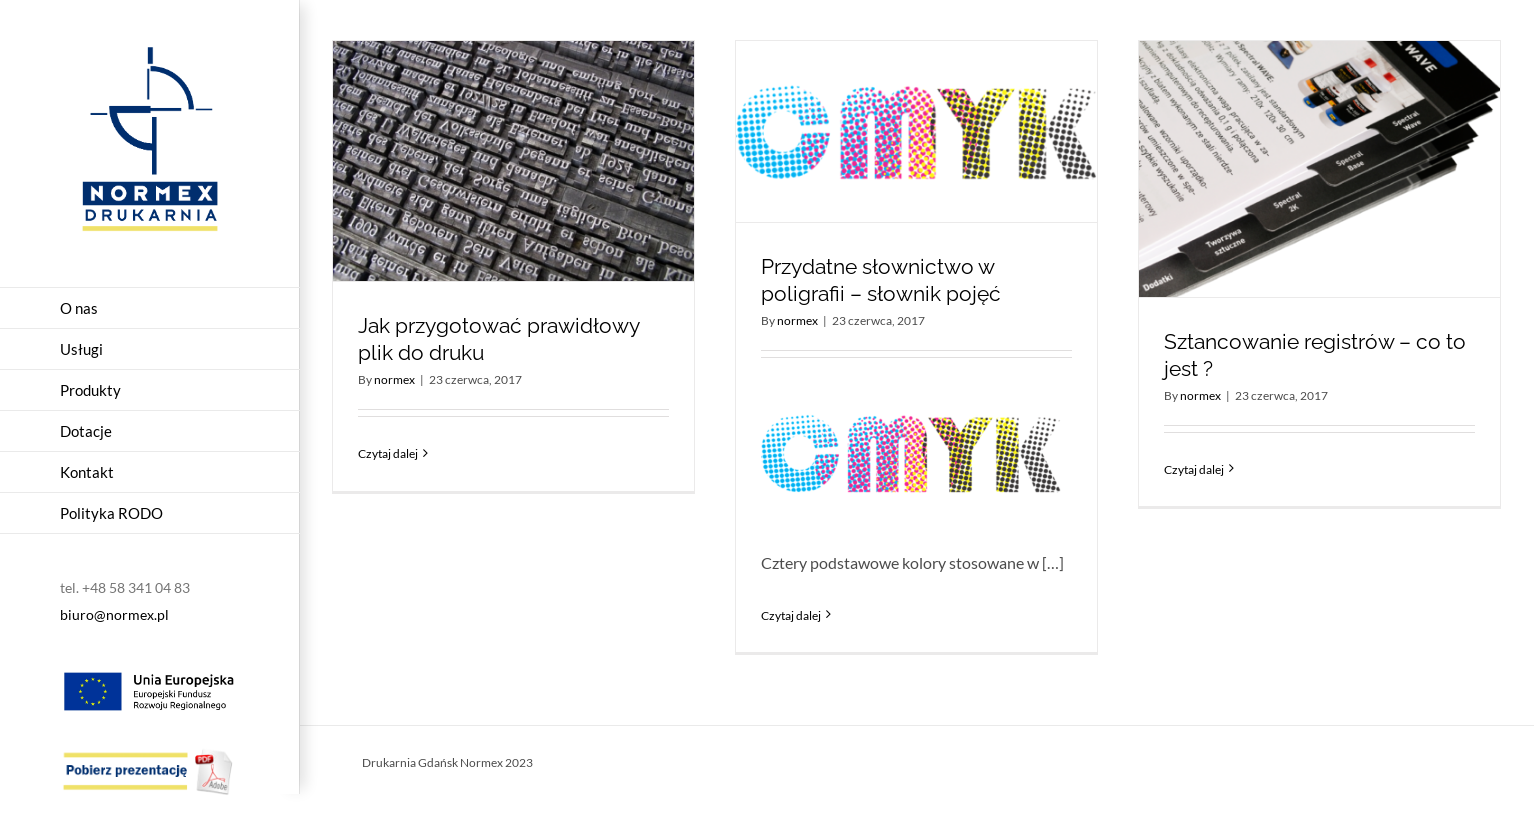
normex (394, 379)
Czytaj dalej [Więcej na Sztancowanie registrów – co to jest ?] (1194, 469)
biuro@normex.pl (114, 614)
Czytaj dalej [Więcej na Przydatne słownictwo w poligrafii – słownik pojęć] (791, 615)
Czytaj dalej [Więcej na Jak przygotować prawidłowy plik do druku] (388, 453)
